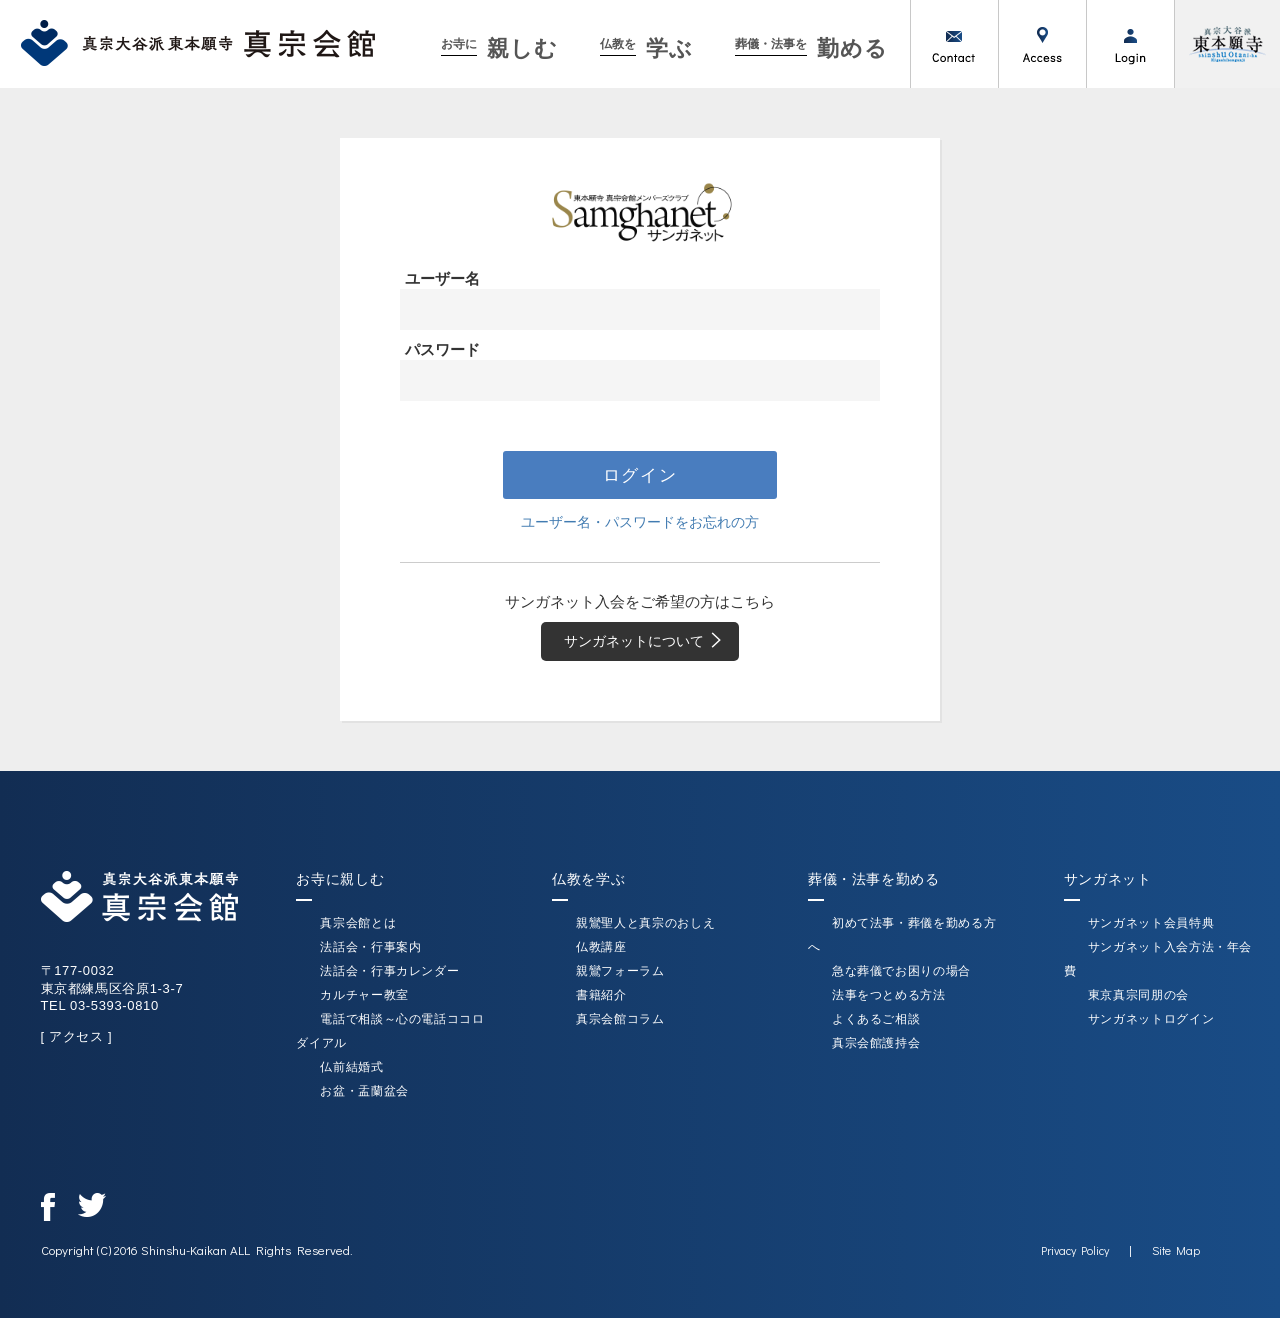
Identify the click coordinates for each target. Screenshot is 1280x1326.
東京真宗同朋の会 (1138, 1003)
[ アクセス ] (76, 1044)
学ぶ (646, 48)
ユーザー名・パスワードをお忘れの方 (640, 524)
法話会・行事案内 (370, 955)
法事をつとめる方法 (889, 1003)
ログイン (1130, 44)
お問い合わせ (954, 44)
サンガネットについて (650, 646)
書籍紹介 (601, 1003)
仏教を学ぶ (588, 887)
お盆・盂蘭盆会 (364, 1099)
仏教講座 (601, 955)
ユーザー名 (442, 278)
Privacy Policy (1075, 1258)
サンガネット (1108, 887)
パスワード (442, 349)
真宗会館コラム (620, 1027)
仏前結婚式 (351, 1075)
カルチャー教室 (364, 1003)
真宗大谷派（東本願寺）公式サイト (1227, 44)
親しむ (499, 48)
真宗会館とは (358, 931)
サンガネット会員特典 (1151, 931)
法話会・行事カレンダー (389, 979)
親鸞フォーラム (620, 979)
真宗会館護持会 (876, 1051)
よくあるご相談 (876, 1027)
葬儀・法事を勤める (874, 887)
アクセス (1042, 44)
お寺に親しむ (340, 887)
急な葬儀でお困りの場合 (901, 979)
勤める (812, 48)
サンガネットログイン (1151, 1027)
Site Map (1176, 1258)
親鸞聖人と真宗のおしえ (645, 931)
